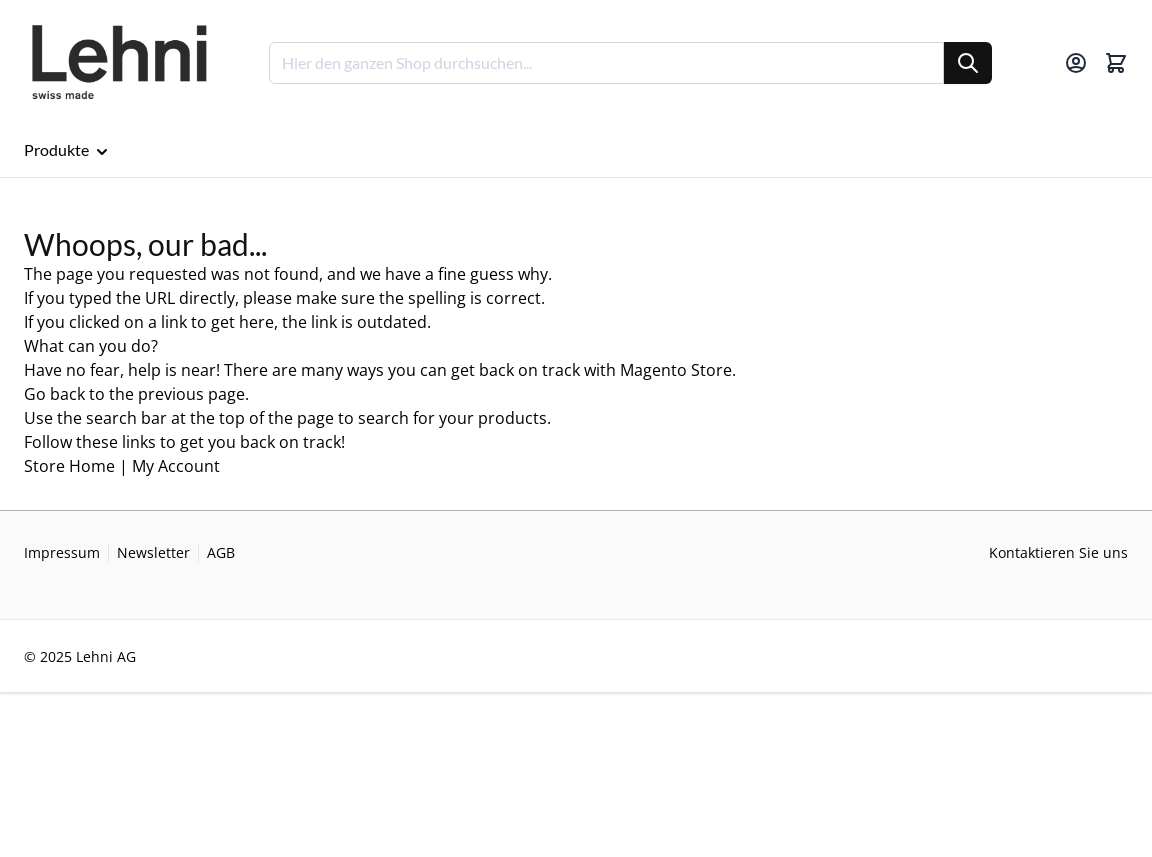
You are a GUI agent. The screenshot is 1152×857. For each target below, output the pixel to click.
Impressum (62, 552)
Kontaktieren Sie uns (1058, 552)
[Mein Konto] (1076, 63)
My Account (176, 466)
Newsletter (153, 552)
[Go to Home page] (118, 63)
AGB (221, 552)
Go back (54, 394)
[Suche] (968, 63)
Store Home (69, 466)
